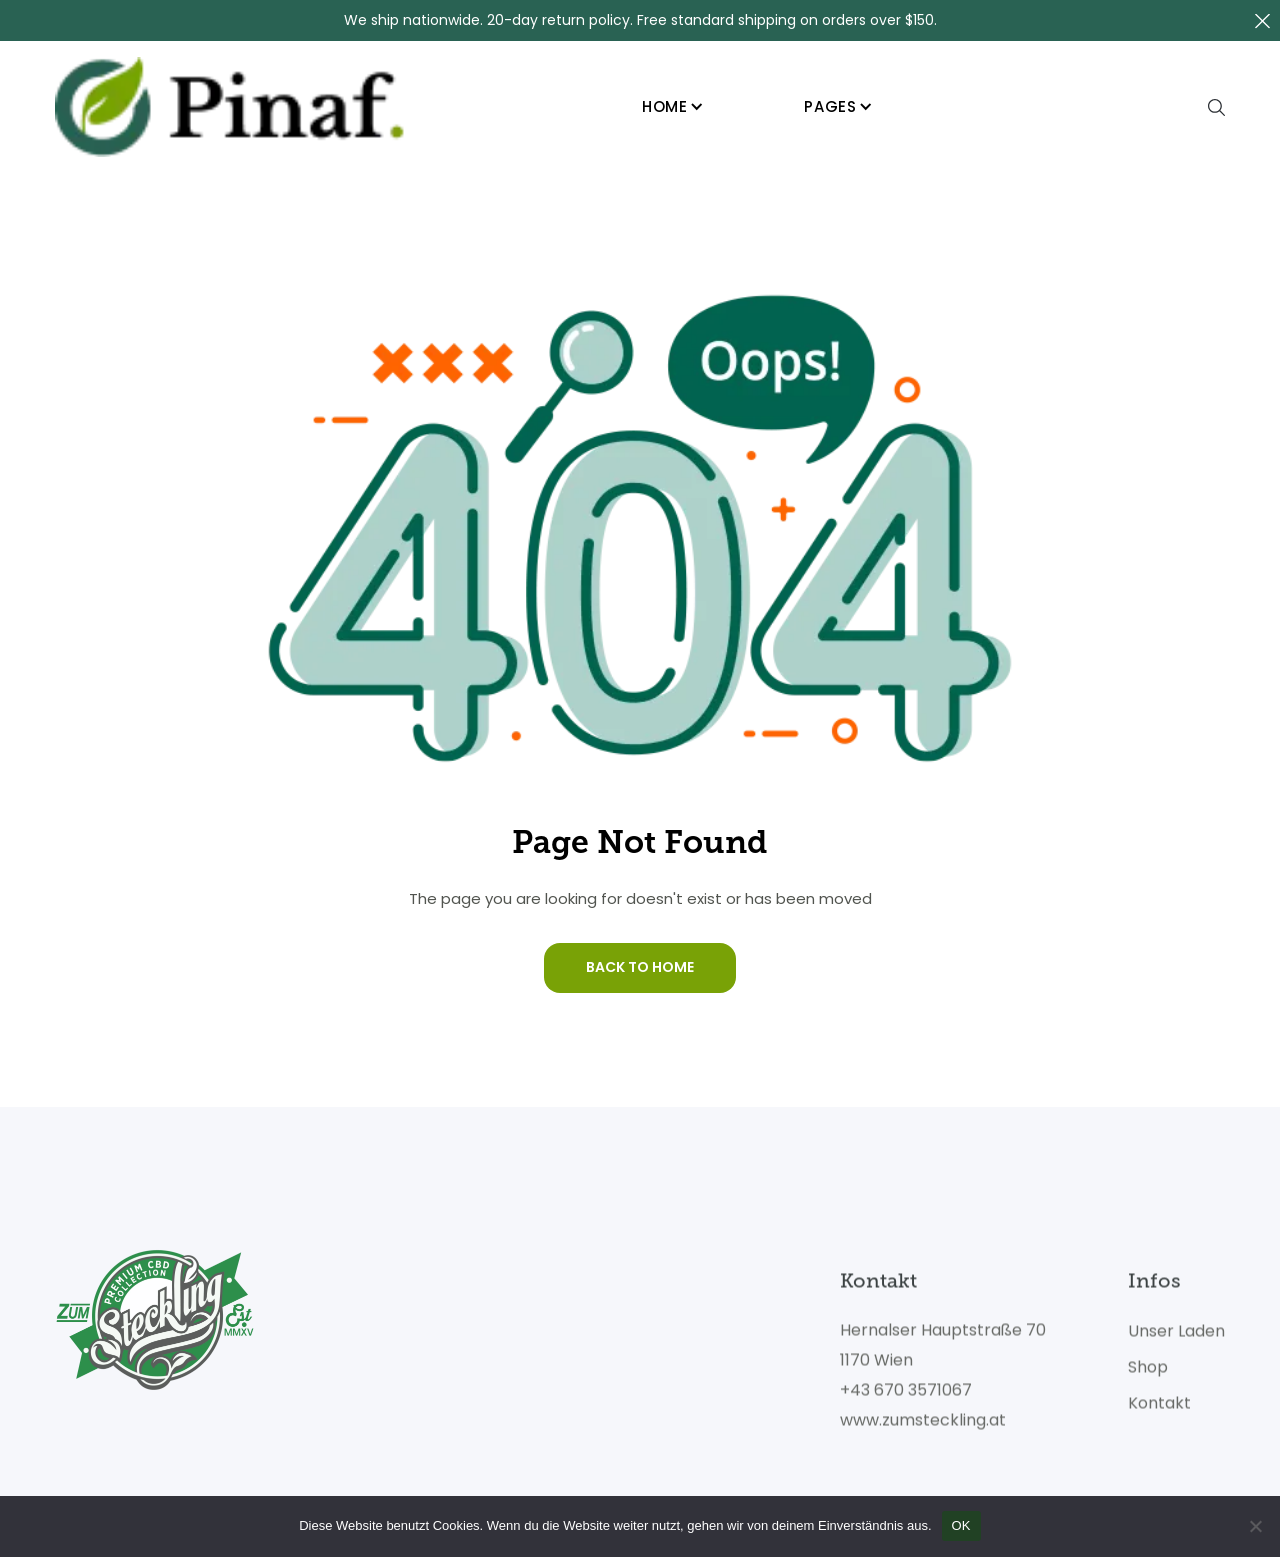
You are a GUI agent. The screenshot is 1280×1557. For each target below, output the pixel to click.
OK (961, 1525)
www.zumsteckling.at (923, 1427)
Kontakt (1159, 1411)
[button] (673, 107)
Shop (1148, 1375)
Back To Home (640, 967)
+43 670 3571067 (906, 1397)
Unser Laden (1176, 1339)
